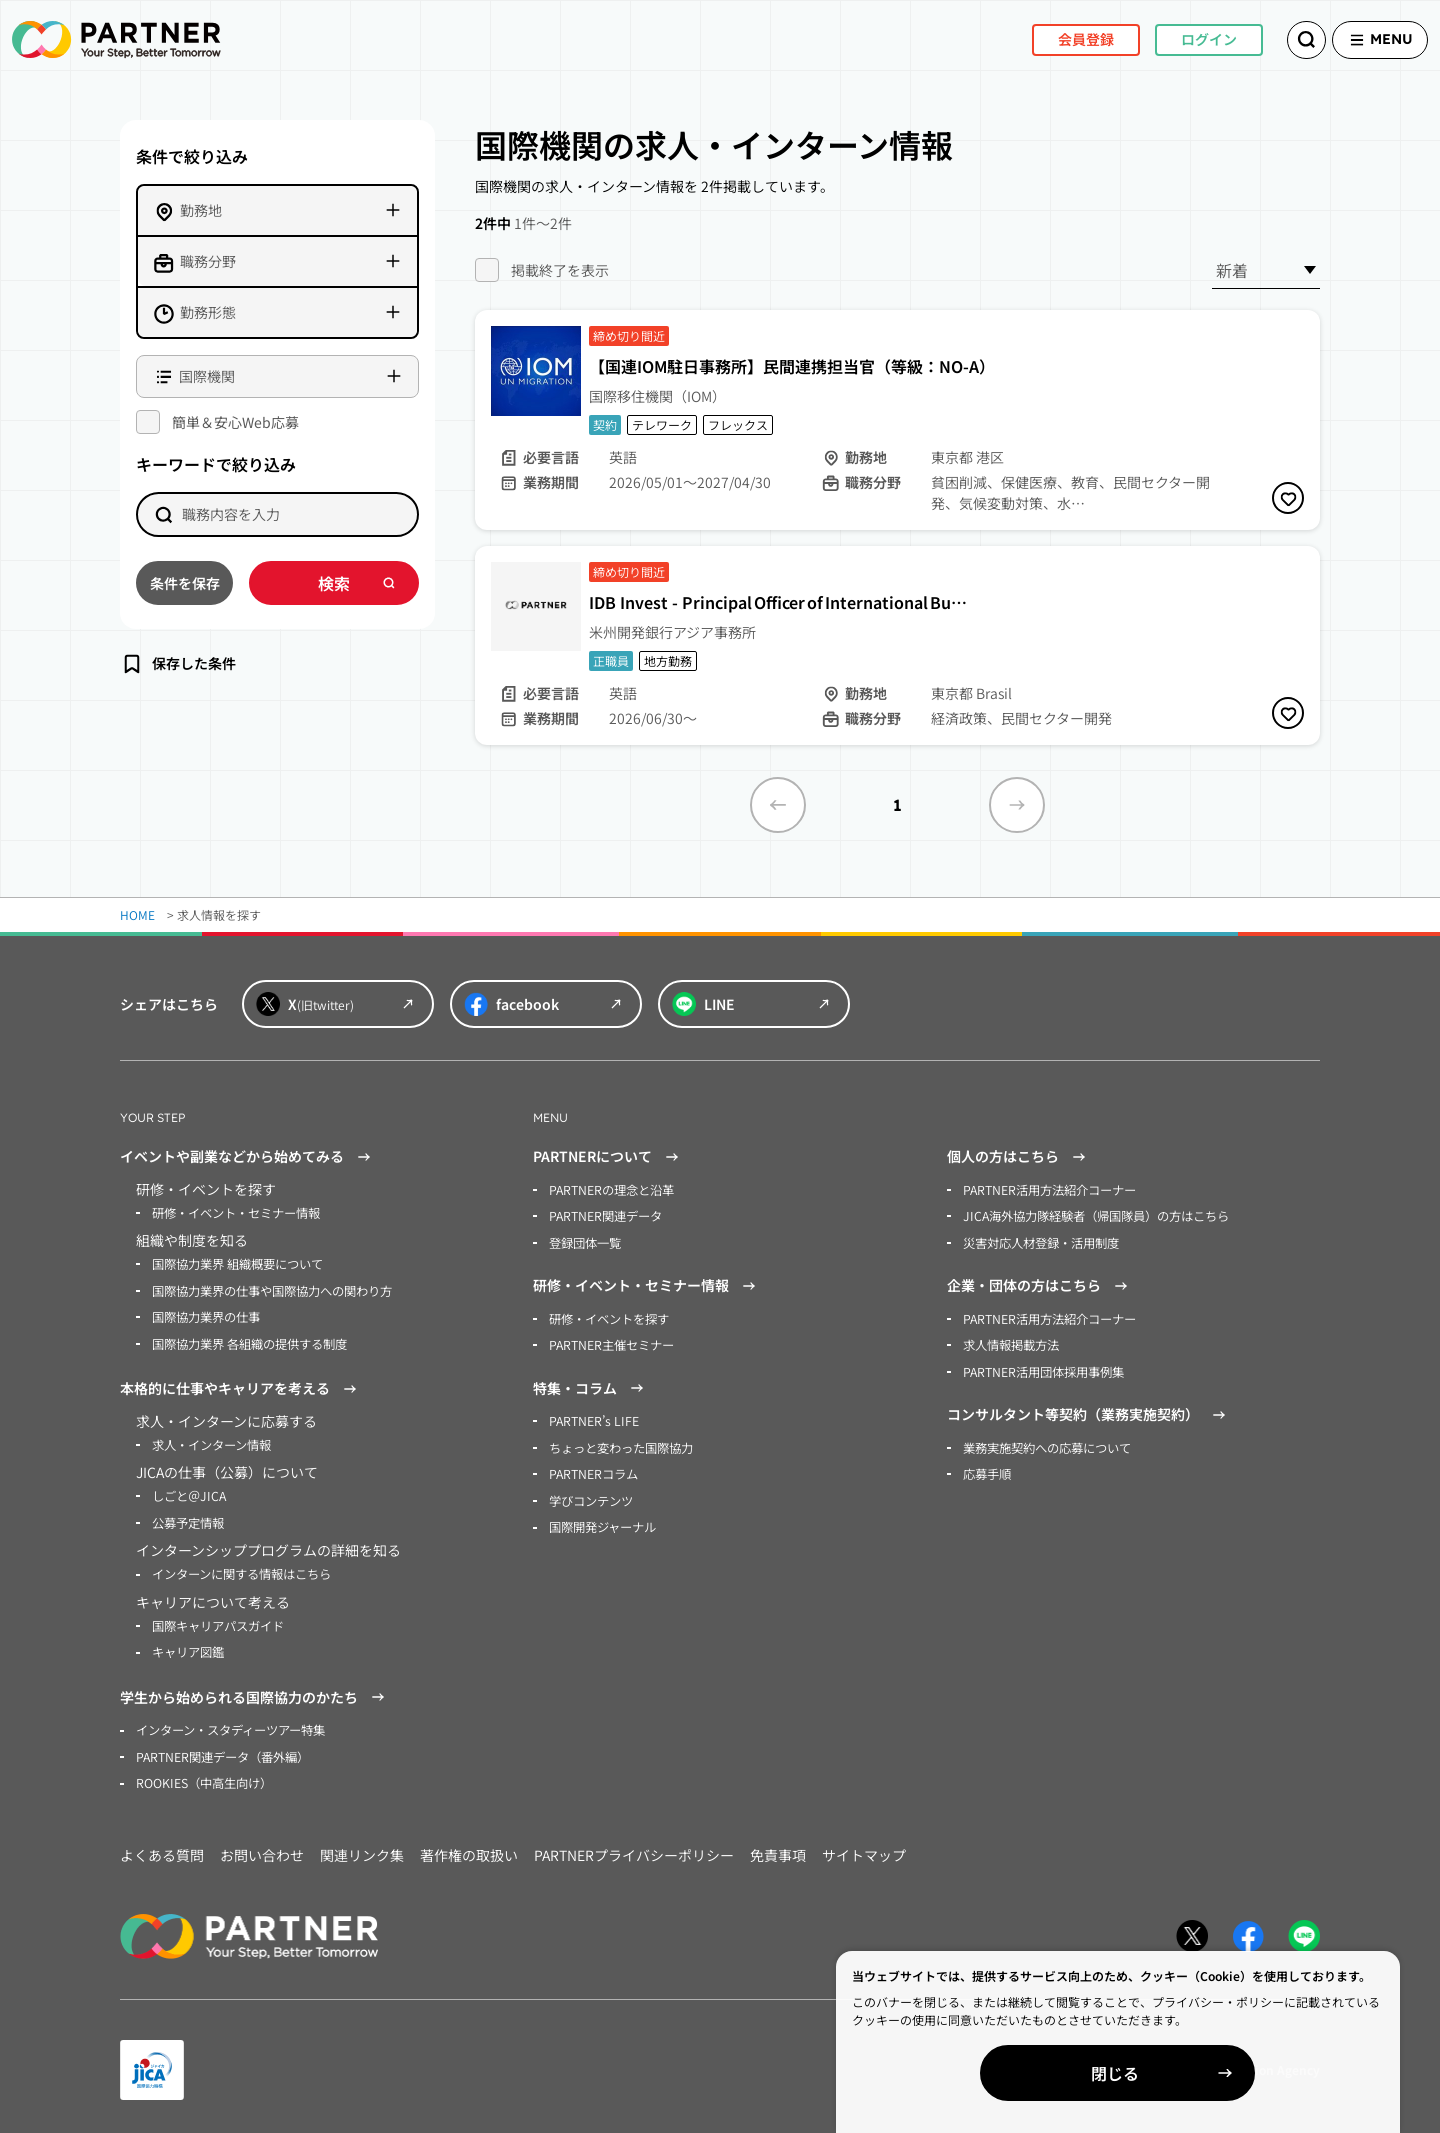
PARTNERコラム (593, 1470)
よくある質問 (162, 1848)
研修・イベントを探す (609, 1316)
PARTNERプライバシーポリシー (634, 1848)
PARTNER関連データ (605, 1215)
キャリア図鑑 (188, 1646)
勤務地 (201, 210)
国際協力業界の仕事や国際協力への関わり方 (272, 1289)
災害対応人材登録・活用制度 (1041, 1241)
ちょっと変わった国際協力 (621, 1444)
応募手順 (987, 1470)
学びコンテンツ (591, 1496)
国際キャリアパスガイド (218, 1620)
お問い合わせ (262, 1848)
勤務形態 (208, 312)
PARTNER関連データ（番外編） (222, 1750)
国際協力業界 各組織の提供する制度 (249, 1341)
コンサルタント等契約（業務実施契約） (1089, 1412)
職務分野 (208, 261)
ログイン (1184, 39)
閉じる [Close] (1210, 2073)
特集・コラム (591, 1386)
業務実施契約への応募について (1047, 1444)
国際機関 (207, 376)
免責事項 (778, 1848)
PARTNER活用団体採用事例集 (1043, 1368)
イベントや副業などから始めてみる (248, 1157)
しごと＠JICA (188, 1492)
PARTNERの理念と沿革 (611, 1189)
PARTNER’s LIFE (593, 1418)
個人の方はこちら (1019, 1157)
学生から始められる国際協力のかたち (255, 1692)
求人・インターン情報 (211, 1441)
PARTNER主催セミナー (611, 1342)
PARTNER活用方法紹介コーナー (1049, 1189)
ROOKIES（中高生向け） (203, 1776)
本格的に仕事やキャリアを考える (241, 1386)
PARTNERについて (608, 1157)
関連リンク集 (362, 1848)
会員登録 (1061, 39)
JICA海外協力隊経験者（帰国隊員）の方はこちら (1095, 1215)
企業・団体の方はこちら (1040, 1284)
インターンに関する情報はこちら (241, 1569)
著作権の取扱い (469, 1848)
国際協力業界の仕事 (206, 1315)
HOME (137, 914)
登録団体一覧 (585, 1241)
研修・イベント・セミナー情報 (236, 1212)
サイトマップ (864, 1848)
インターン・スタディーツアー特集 (230, 1724)
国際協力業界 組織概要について (237, 1263)
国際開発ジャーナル (602, 1522)
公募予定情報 (188, 1518)
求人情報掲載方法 (1011, 1342)
